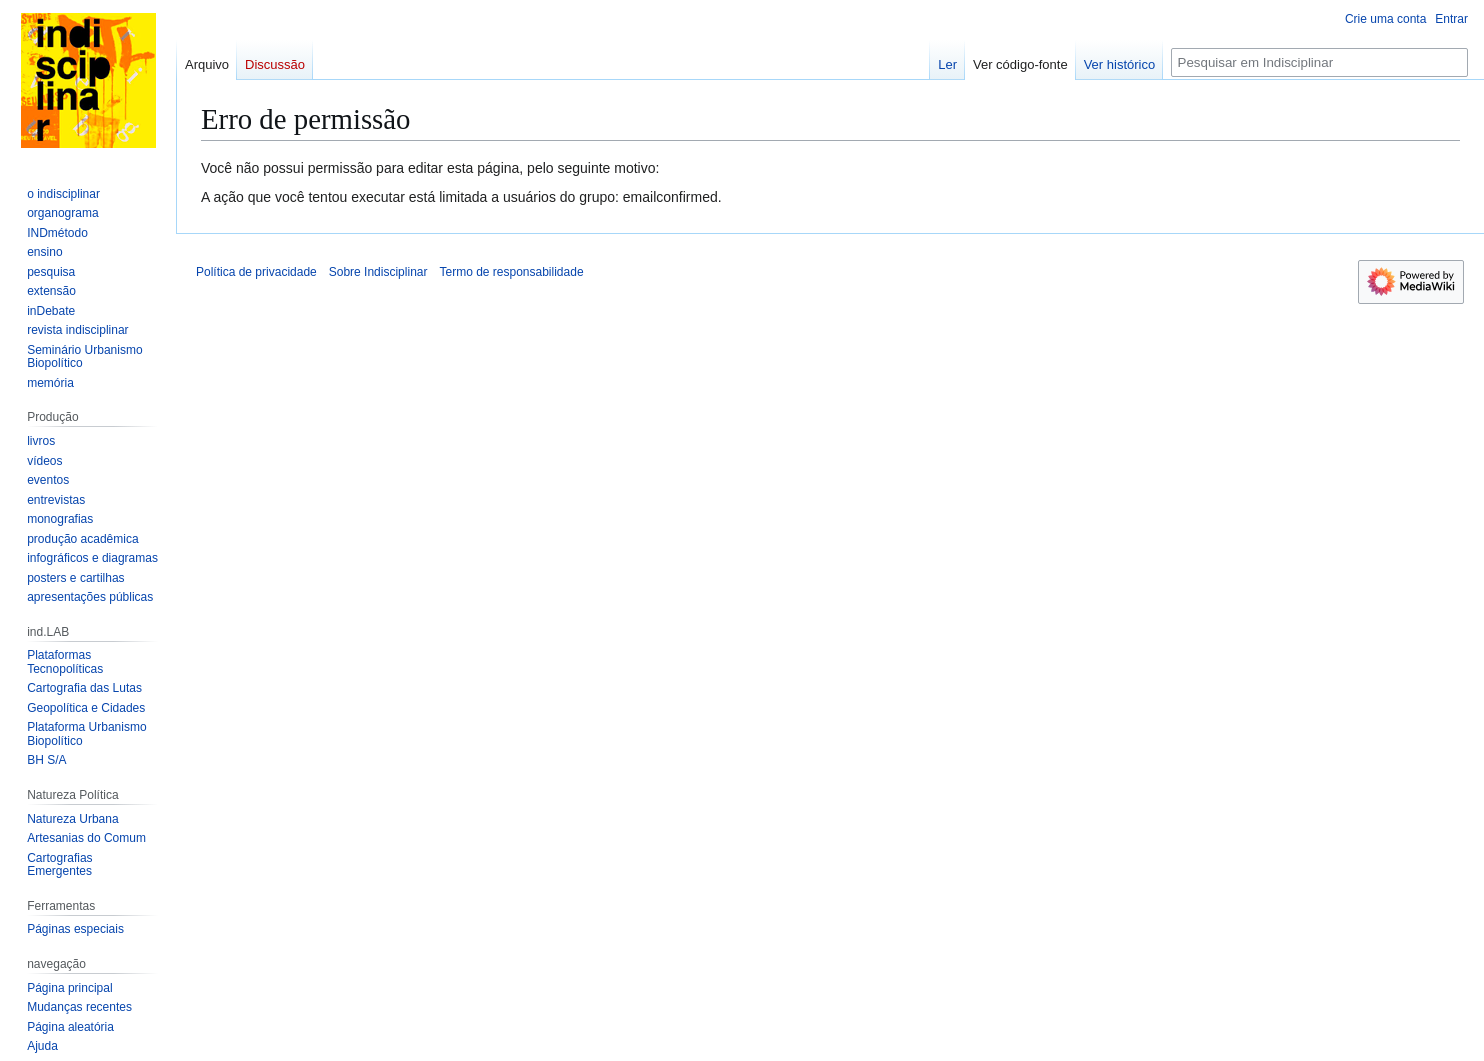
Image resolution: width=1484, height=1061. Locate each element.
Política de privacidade (256, 272)
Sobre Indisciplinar (378, 272)
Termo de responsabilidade (511, 272)
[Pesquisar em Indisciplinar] (1319, 62)
